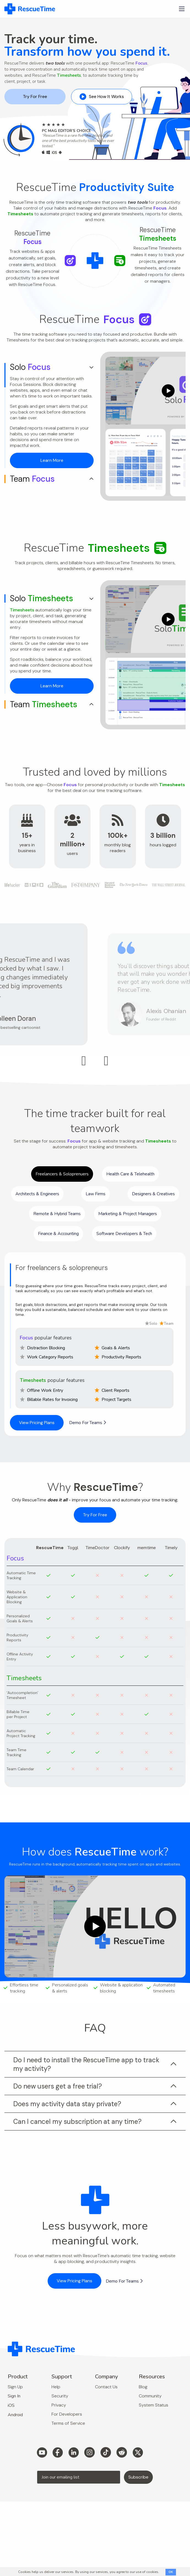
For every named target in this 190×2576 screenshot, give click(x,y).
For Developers (66, 2414)
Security (59, 2396)
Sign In (14, 2396)
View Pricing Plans (37, 1422)
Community (150, 2396)
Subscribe (138, 2477)
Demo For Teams (87, 1423)
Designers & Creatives (153, 1194)
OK (171, 2572)
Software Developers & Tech (124, 1234)
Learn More (51, 460)
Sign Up (15, 2387)
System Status (153, 2405)
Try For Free (35, 96)
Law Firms (95, 1194)
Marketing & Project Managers (127, 1214)
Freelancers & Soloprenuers (62, 1174)
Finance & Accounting (58, 1234)
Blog (143, 2387)
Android (15, 2415)
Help (55, 2387)
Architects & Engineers (37, 1194)
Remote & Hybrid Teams (57, 1214)
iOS (11, 2405)
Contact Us (106, 2387)
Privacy (58, 2405)
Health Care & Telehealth (130, 1174)
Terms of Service (68, 2423)
